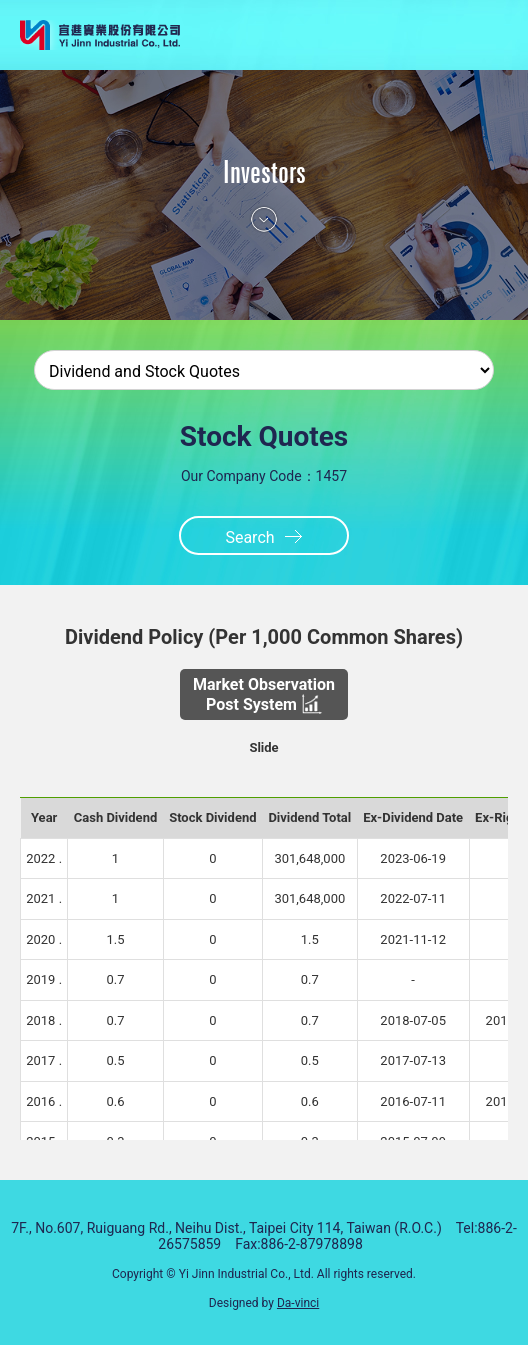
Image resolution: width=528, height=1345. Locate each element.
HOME (427, 35)
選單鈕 (470, 35)
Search (249, 537)
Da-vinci (298, 1303)
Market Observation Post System (264, 694)
